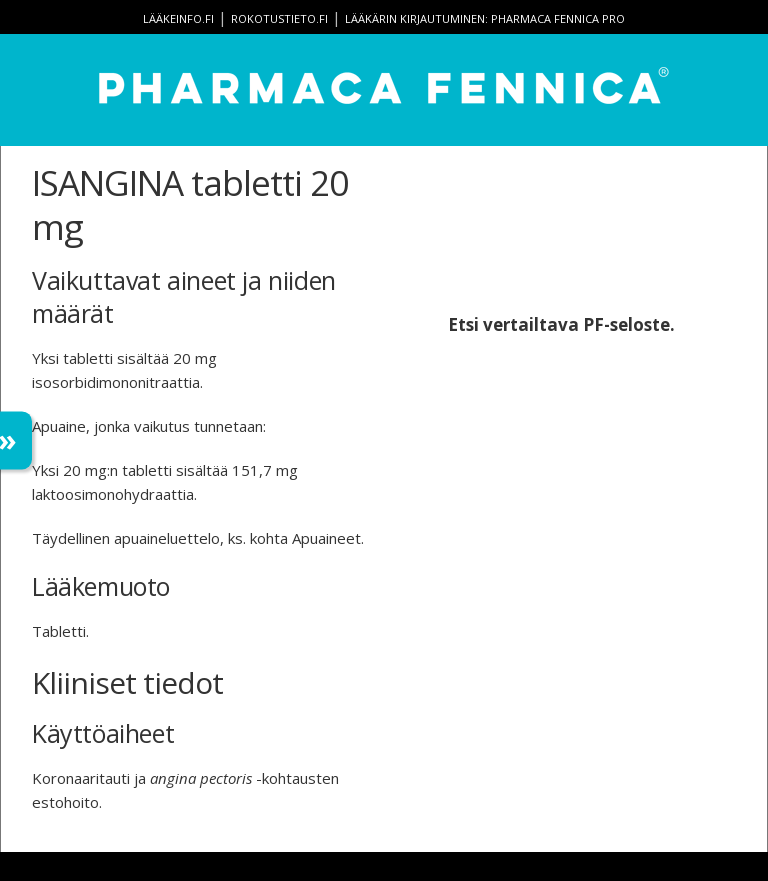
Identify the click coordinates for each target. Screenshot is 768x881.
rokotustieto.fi (279, 18)
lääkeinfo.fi (178, 18)
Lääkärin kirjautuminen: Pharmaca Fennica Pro (485, 18)
